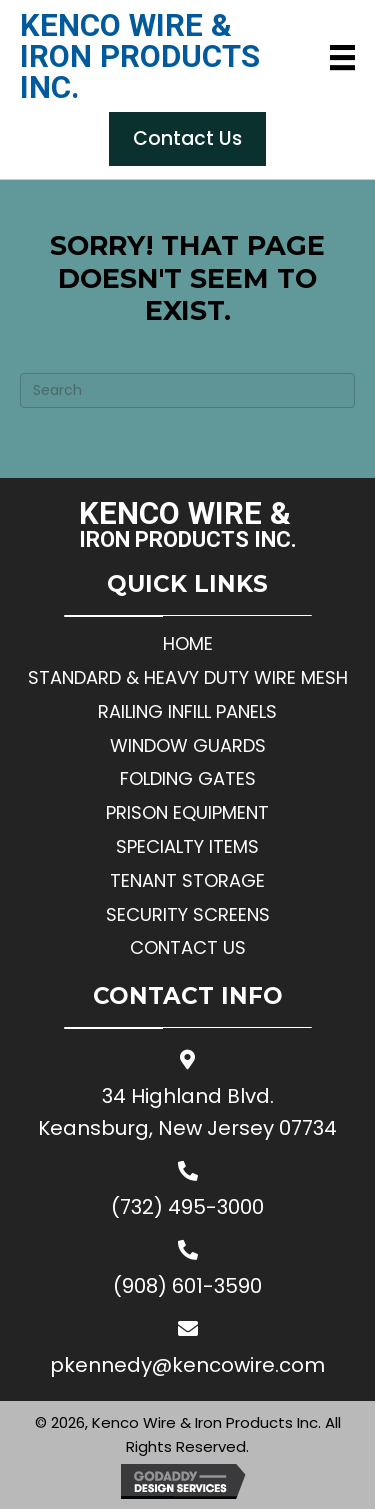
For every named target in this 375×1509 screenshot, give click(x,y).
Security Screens (188, 914)
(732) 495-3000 (187, 1207)
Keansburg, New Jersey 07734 (187, 1128)
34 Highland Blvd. (188, 1096)
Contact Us (188, 947)
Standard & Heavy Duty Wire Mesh (188, 677)
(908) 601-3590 (187, 1286)
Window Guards (188, 745)
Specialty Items (187, 846)
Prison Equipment (187, 812)
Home (188, 643)
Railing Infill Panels (187, 711)
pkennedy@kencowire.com (187, 1365)
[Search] (187, 390)
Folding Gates (188, 778)
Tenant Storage (187, 880)
